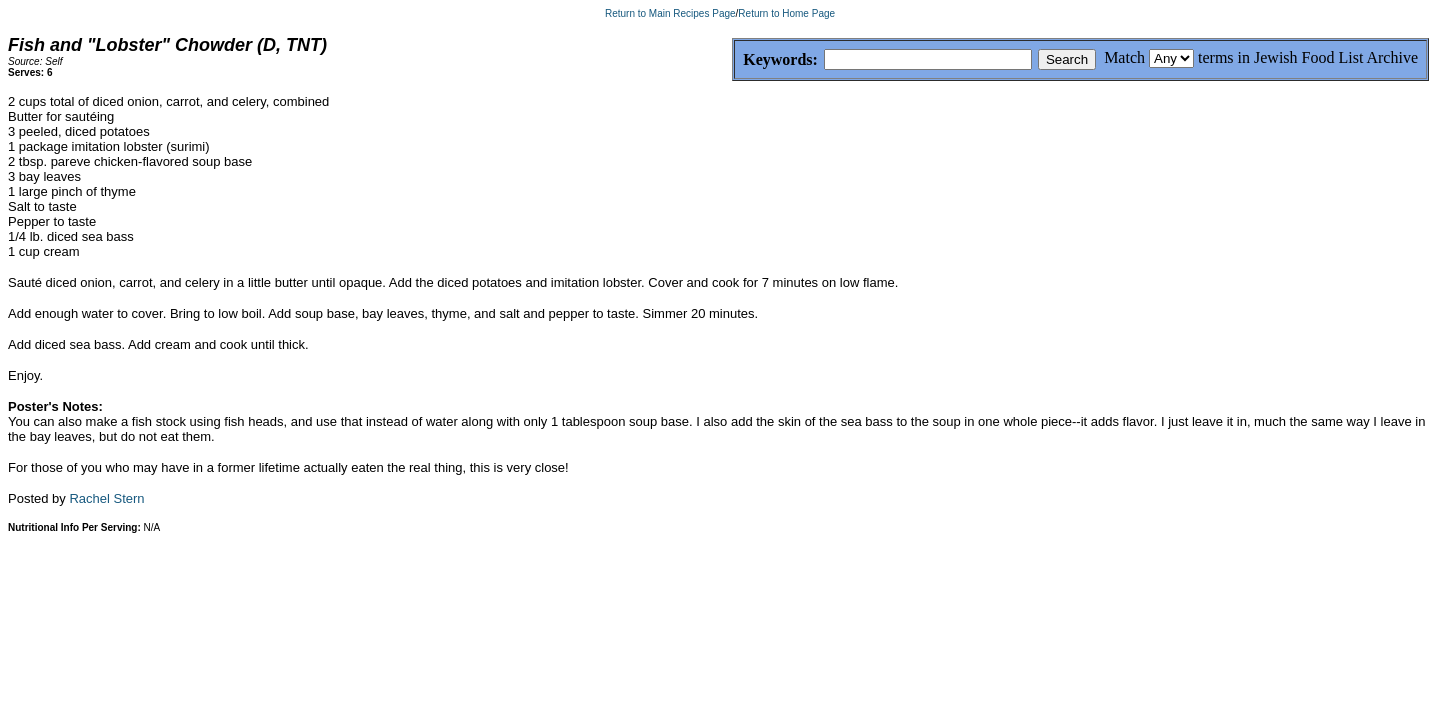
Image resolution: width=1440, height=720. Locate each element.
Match (1124, 57)
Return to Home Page (786, 13)
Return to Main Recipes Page (670, 13)
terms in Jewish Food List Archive (1308, 57)
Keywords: (732, 60)
